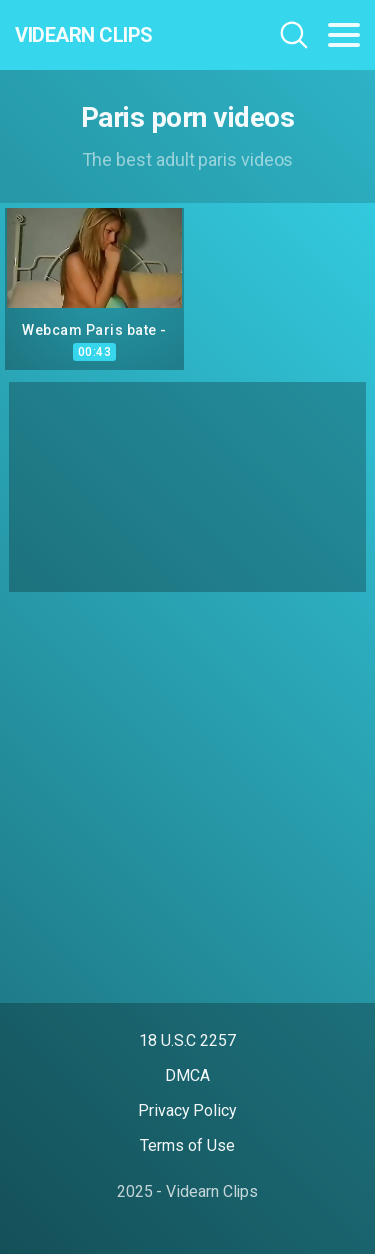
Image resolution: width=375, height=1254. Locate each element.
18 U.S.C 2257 (187, 1040)
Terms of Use (187, 1145)
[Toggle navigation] (344, 35)
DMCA (187, 1075)
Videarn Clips (84, 35)
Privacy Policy (187, 1110)
